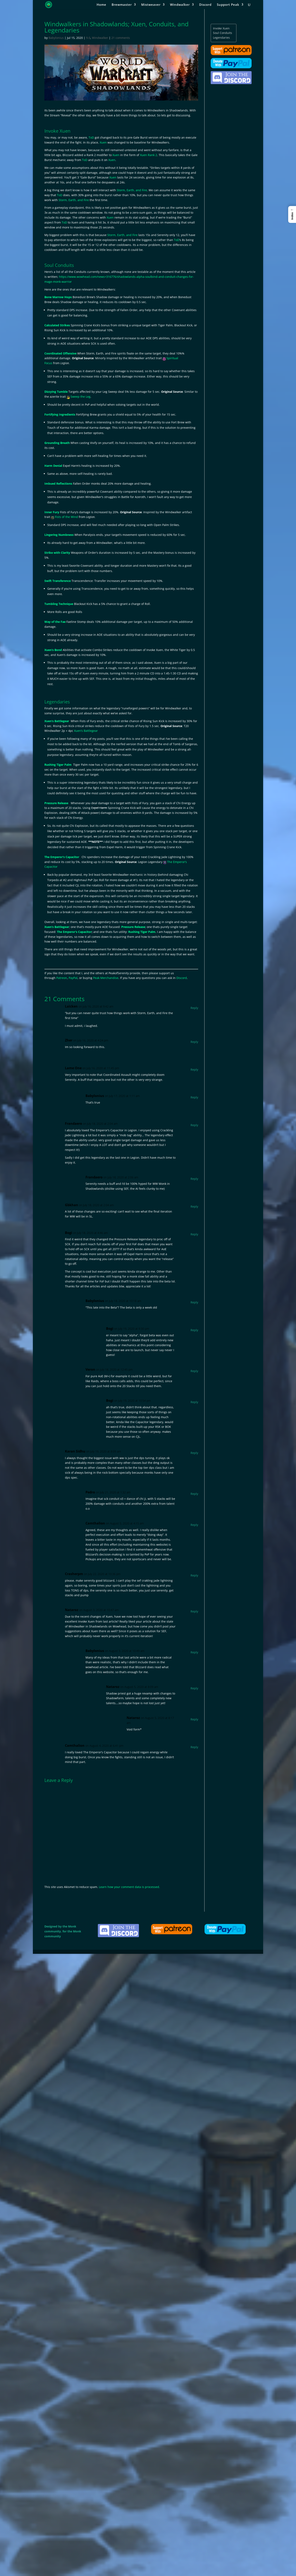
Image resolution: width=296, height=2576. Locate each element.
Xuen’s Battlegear (56, 721)
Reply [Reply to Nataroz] (194, 1611)
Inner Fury (51, 512)
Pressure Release (56, 803)
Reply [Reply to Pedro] (194, 1494)
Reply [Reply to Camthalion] (194, 1525)
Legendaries (221, 37)
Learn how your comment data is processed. (129, 1887)
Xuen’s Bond (53, 650)
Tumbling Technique (58, 604)
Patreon (61, 978)
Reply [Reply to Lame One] (194, 1069)
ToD (91, 137)
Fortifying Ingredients (59, 414)
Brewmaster (122, 5)
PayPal (73, 978)
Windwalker (180, 5)
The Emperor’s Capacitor (61, 857)
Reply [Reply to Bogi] (194, 1234)
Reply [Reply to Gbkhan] (194, 1206)
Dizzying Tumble (56, 392)
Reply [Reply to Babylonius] (194, 1097)
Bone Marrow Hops (58, 297)
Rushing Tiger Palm (58, 765)
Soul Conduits (222, 33)
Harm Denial (53, 466)
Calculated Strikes (57, 325)
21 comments (120, 38)
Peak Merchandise (105, 978)
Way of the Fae (55, 622)
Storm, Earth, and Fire (132, 190)
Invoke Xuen (221, 28)
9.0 (88, 38)
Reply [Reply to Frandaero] (194, 1125)
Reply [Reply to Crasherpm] (194, 1575)
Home (101, 5)
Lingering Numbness (59, 535)
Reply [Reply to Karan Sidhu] (194, 1453)
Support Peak (228, 5)
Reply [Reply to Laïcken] (194, 1008)
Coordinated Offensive (60, 353)
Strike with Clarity (57, 553)
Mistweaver (151, 5)
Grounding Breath (57, 443)
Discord (205, 5)
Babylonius (56, 38)
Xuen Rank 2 (148, 155)
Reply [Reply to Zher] (194, 1042)
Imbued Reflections (58, 483)
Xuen (103, 142)
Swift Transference (57, 581)
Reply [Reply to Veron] (194, 1371)
